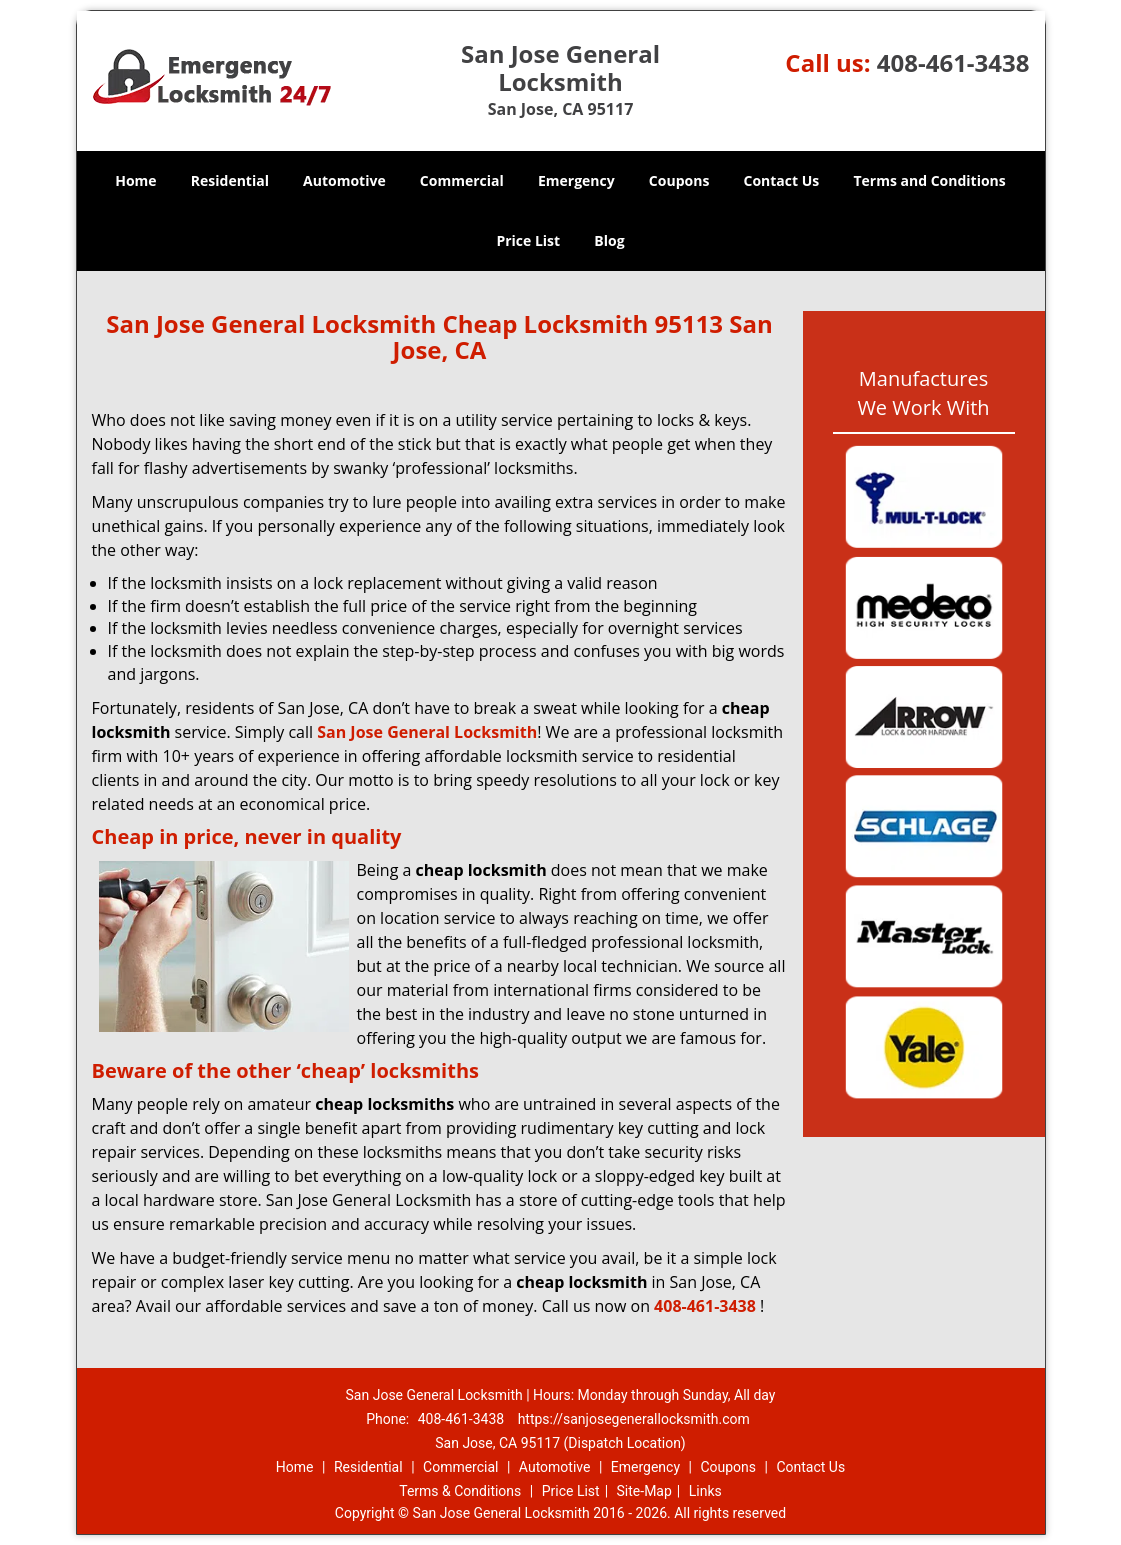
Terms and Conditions (929, 180)
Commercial (462, 180)
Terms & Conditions (460, 1491)
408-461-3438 (953, 62)
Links (705, 1491)
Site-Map (644, 1491)
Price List (528, 240)
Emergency (576, 180)
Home (135, 180)
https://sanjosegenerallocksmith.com (634, 1419)
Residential (230, 180)
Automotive (344, 180)
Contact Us (782, 180)
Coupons (679, 180)
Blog (609, 240)
